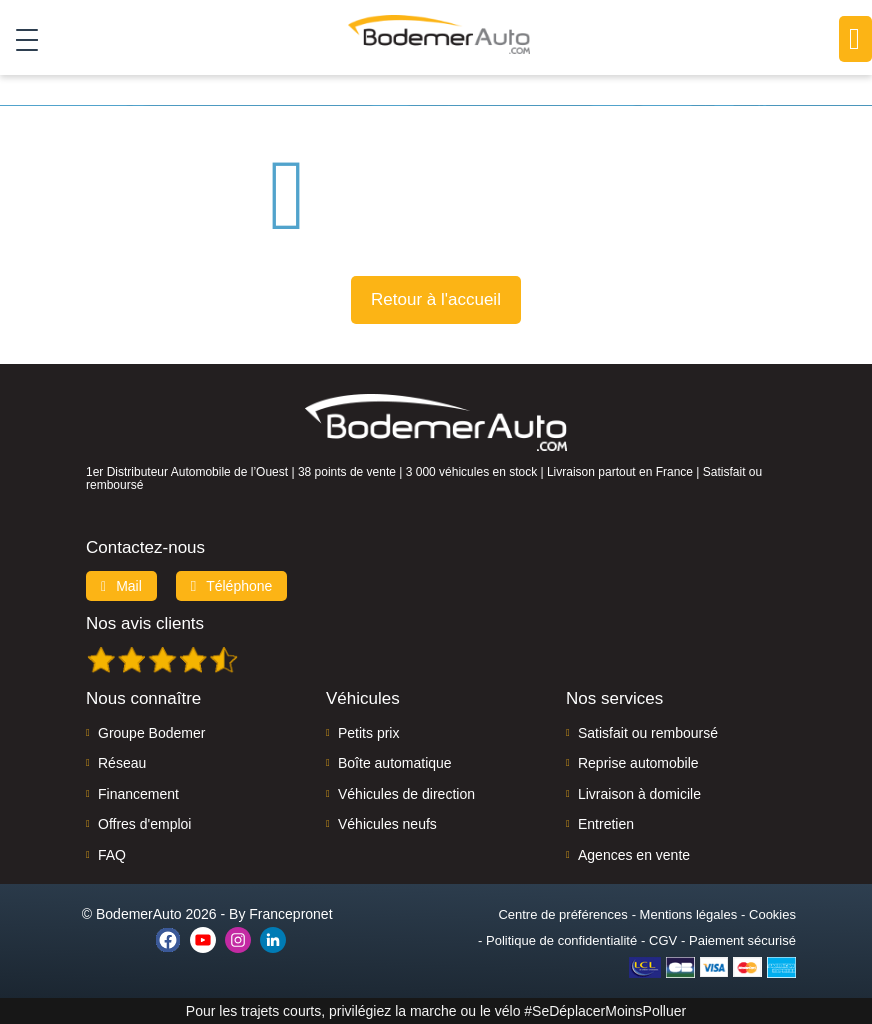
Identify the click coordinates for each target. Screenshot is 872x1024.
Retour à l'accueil (436, 299)
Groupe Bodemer (151, 733)
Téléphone (232, 586)
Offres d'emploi (144, 824)
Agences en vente (634, 855)
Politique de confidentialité (561, 940)
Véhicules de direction (406, 794)
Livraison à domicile (639, 794)
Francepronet (290, 914)
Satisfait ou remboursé (648, 733)
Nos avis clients (145, 623)
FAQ (112, 855)
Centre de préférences (562, 914)
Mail (121, 586)
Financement (138, 794)
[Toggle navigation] (19, 39)
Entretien (606, 824)
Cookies (772, 914)
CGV (663, 940)
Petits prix (368, 733)
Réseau (122, 763)
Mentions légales (689, 914)
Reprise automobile (638, 763)
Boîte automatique (395, 763)
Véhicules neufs (387, 824)
